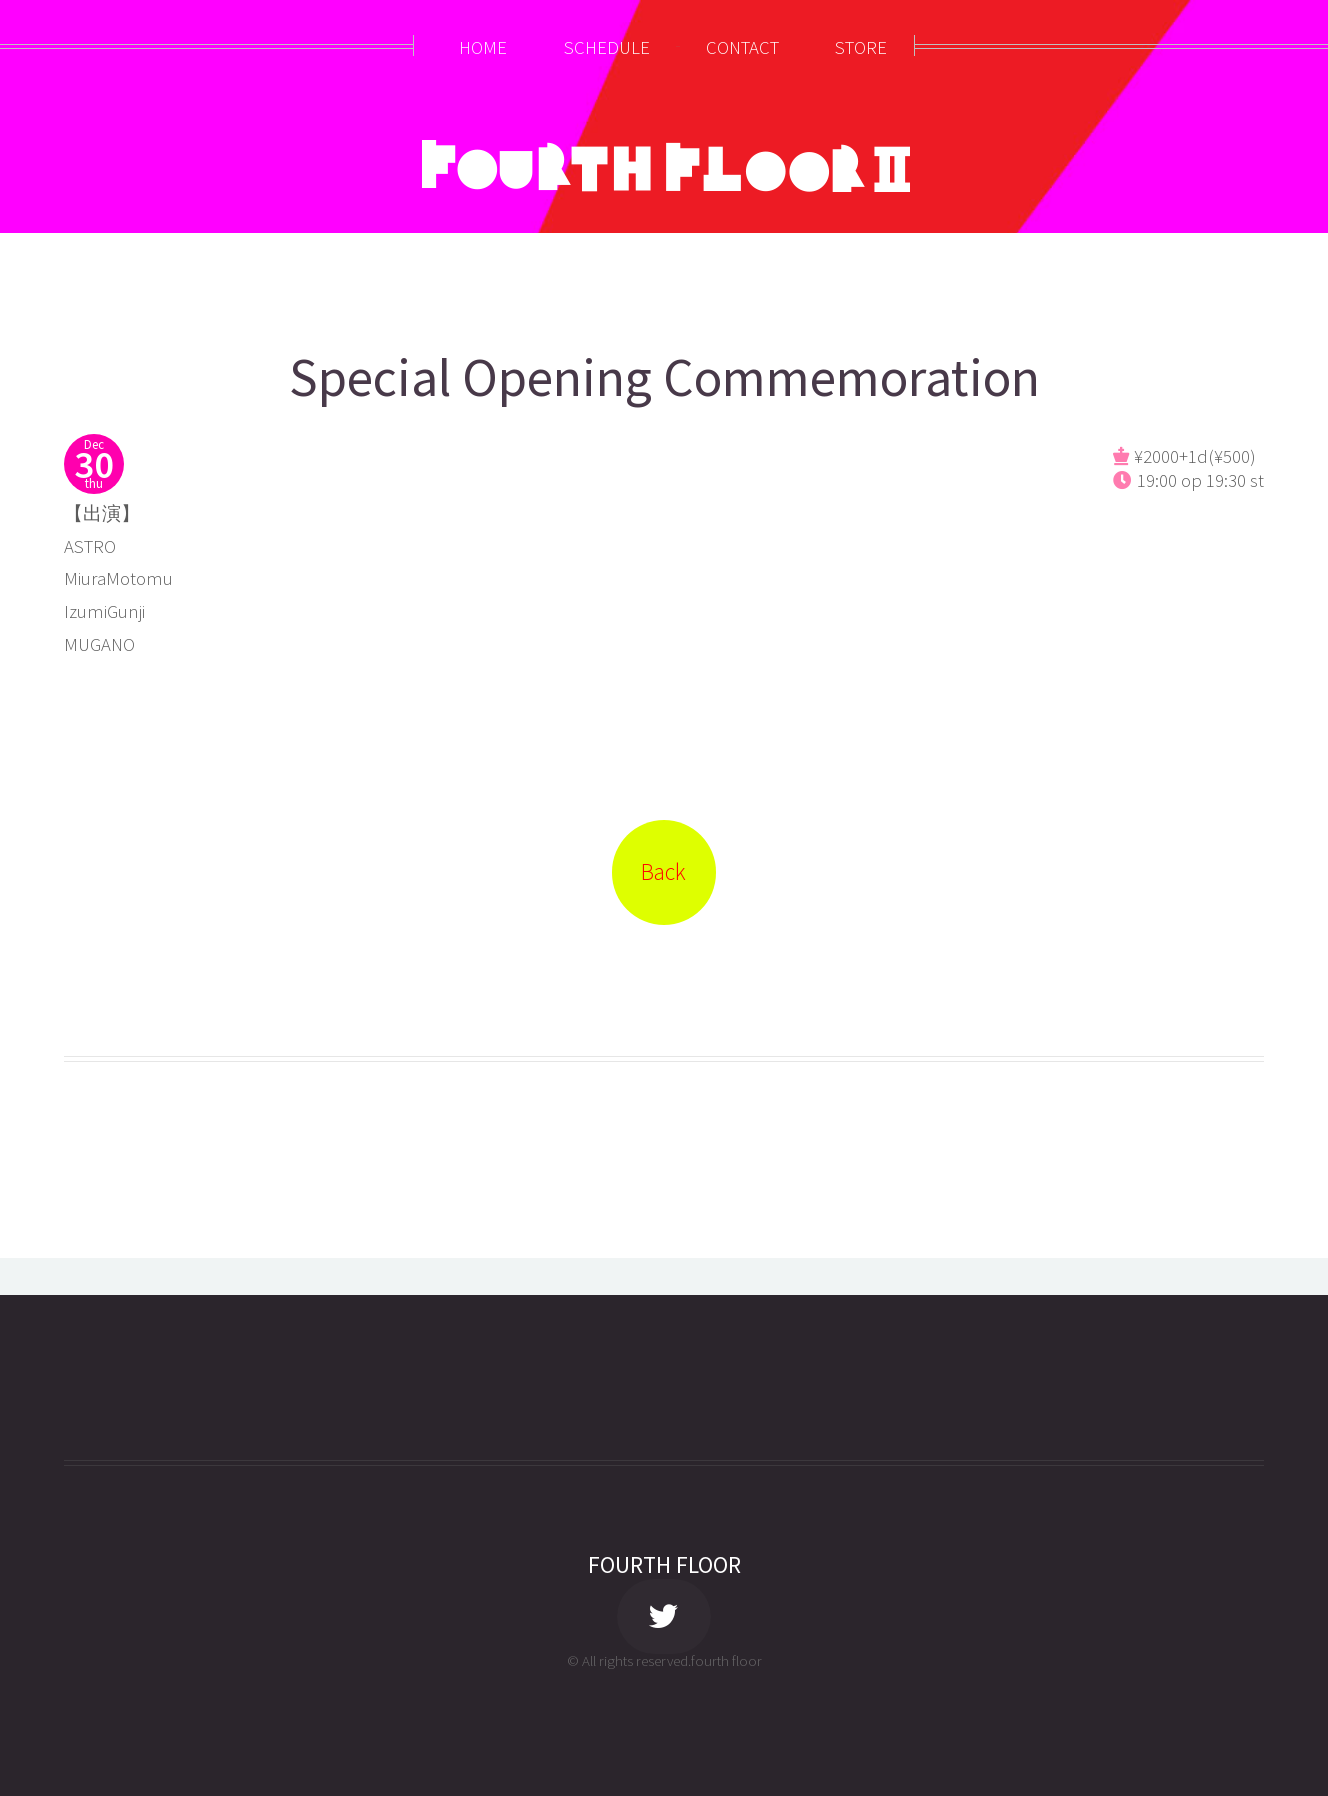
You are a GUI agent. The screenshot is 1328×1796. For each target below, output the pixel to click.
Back (663, 871)
